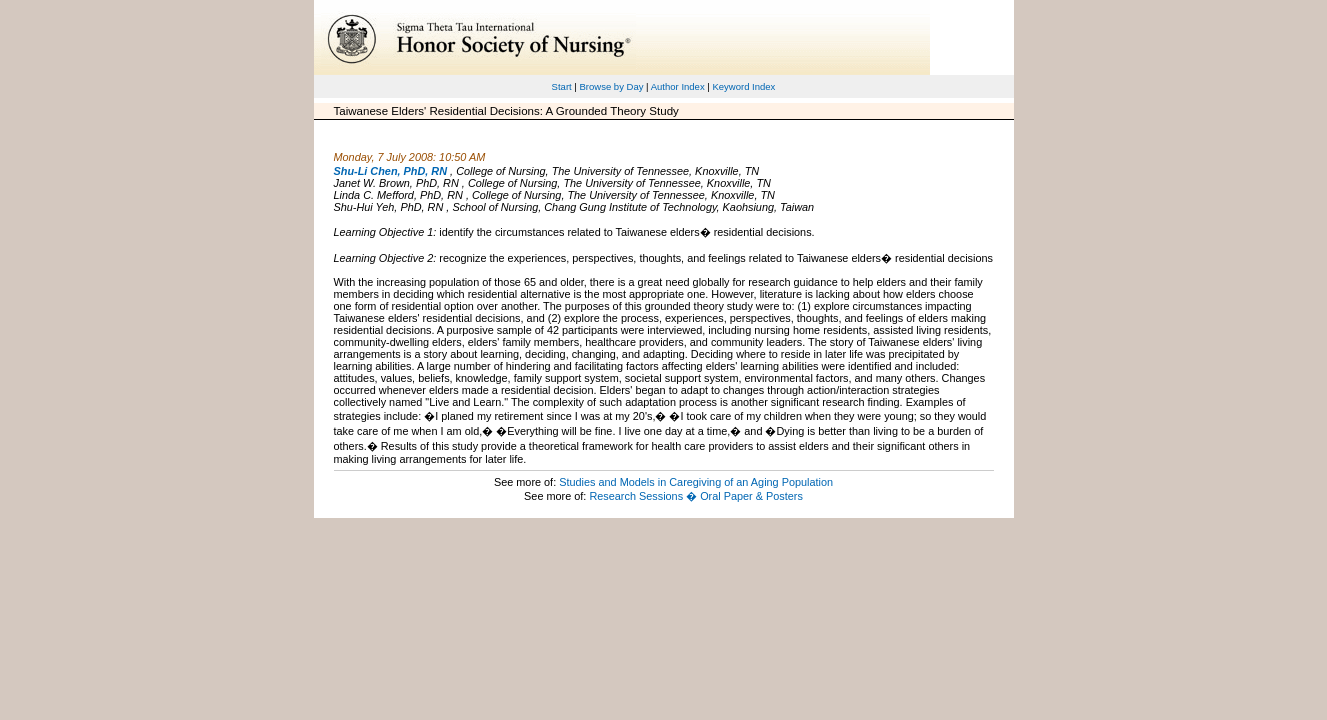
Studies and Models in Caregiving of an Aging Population (696, 482)
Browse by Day (611, 86)
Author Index (678, 86)
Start (562, 86)
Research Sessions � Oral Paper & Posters (695, 496)
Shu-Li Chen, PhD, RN (391, 171)
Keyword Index (743, 86)
